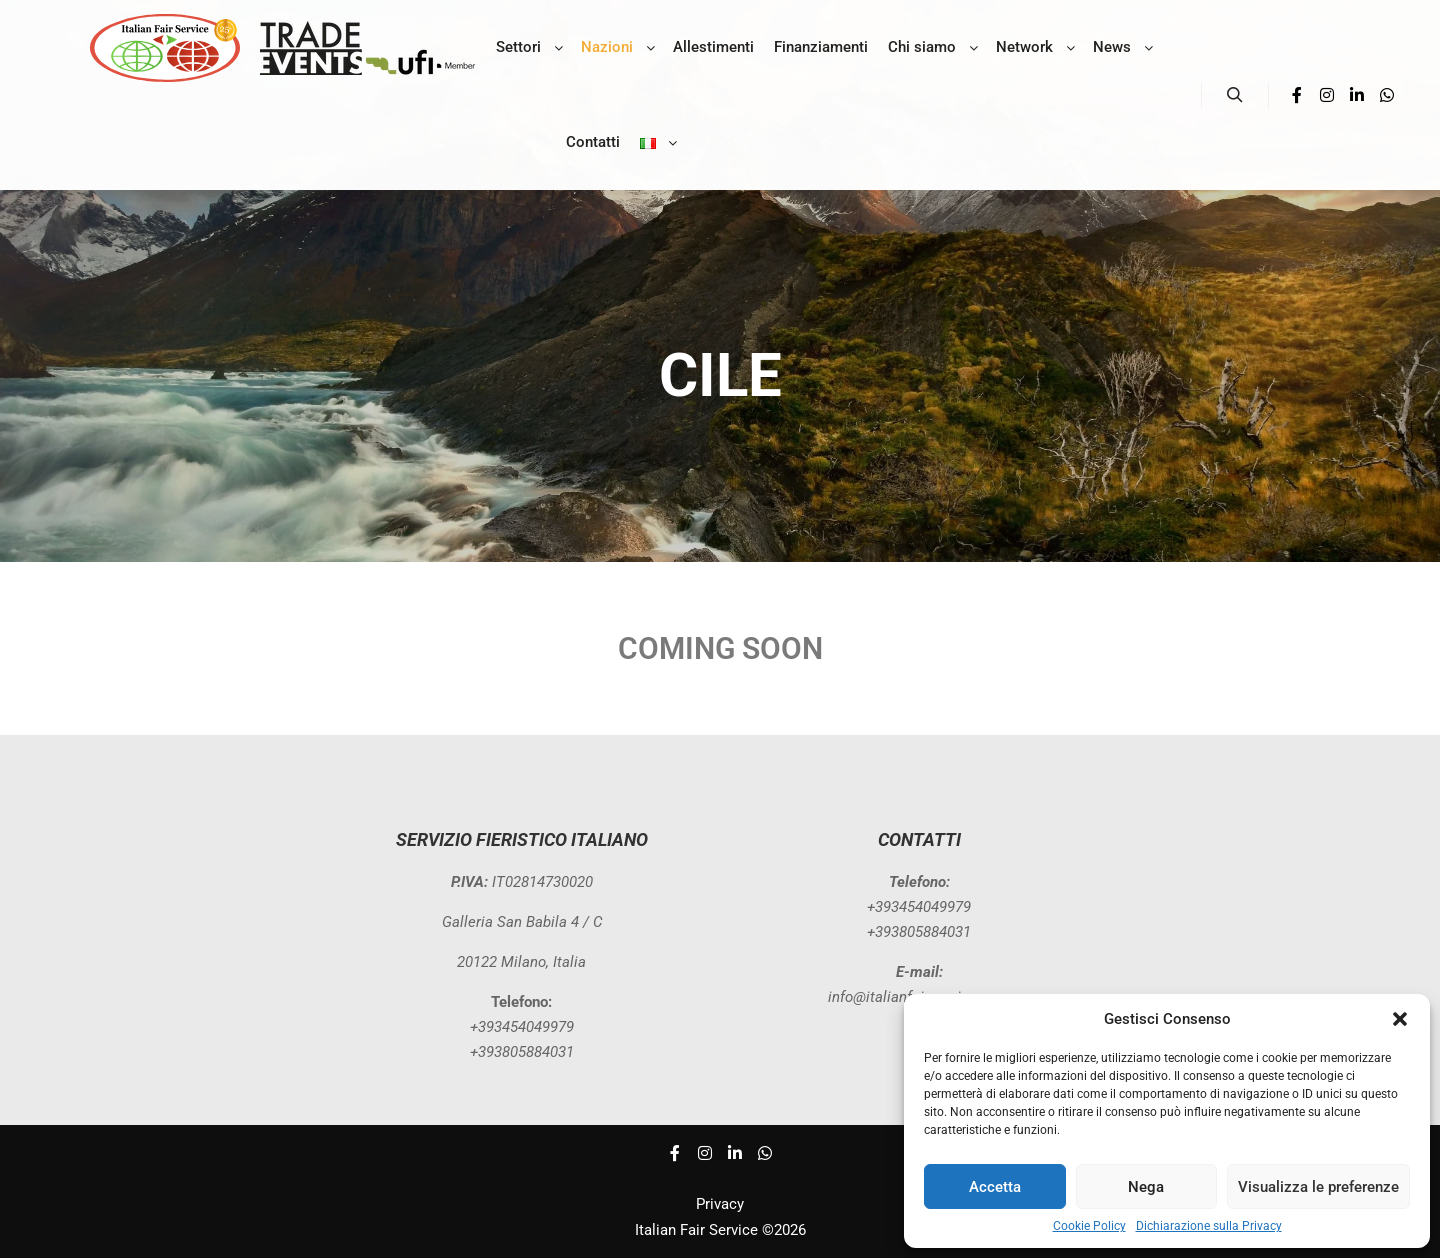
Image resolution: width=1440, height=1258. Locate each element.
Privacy (720, 1204)
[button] (1400, 1019)
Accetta (995, 1187)
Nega (1146, 1187)
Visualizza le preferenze (1318, 1187)
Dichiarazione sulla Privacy (1209, 1226)
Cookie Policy (1089, 1226)
